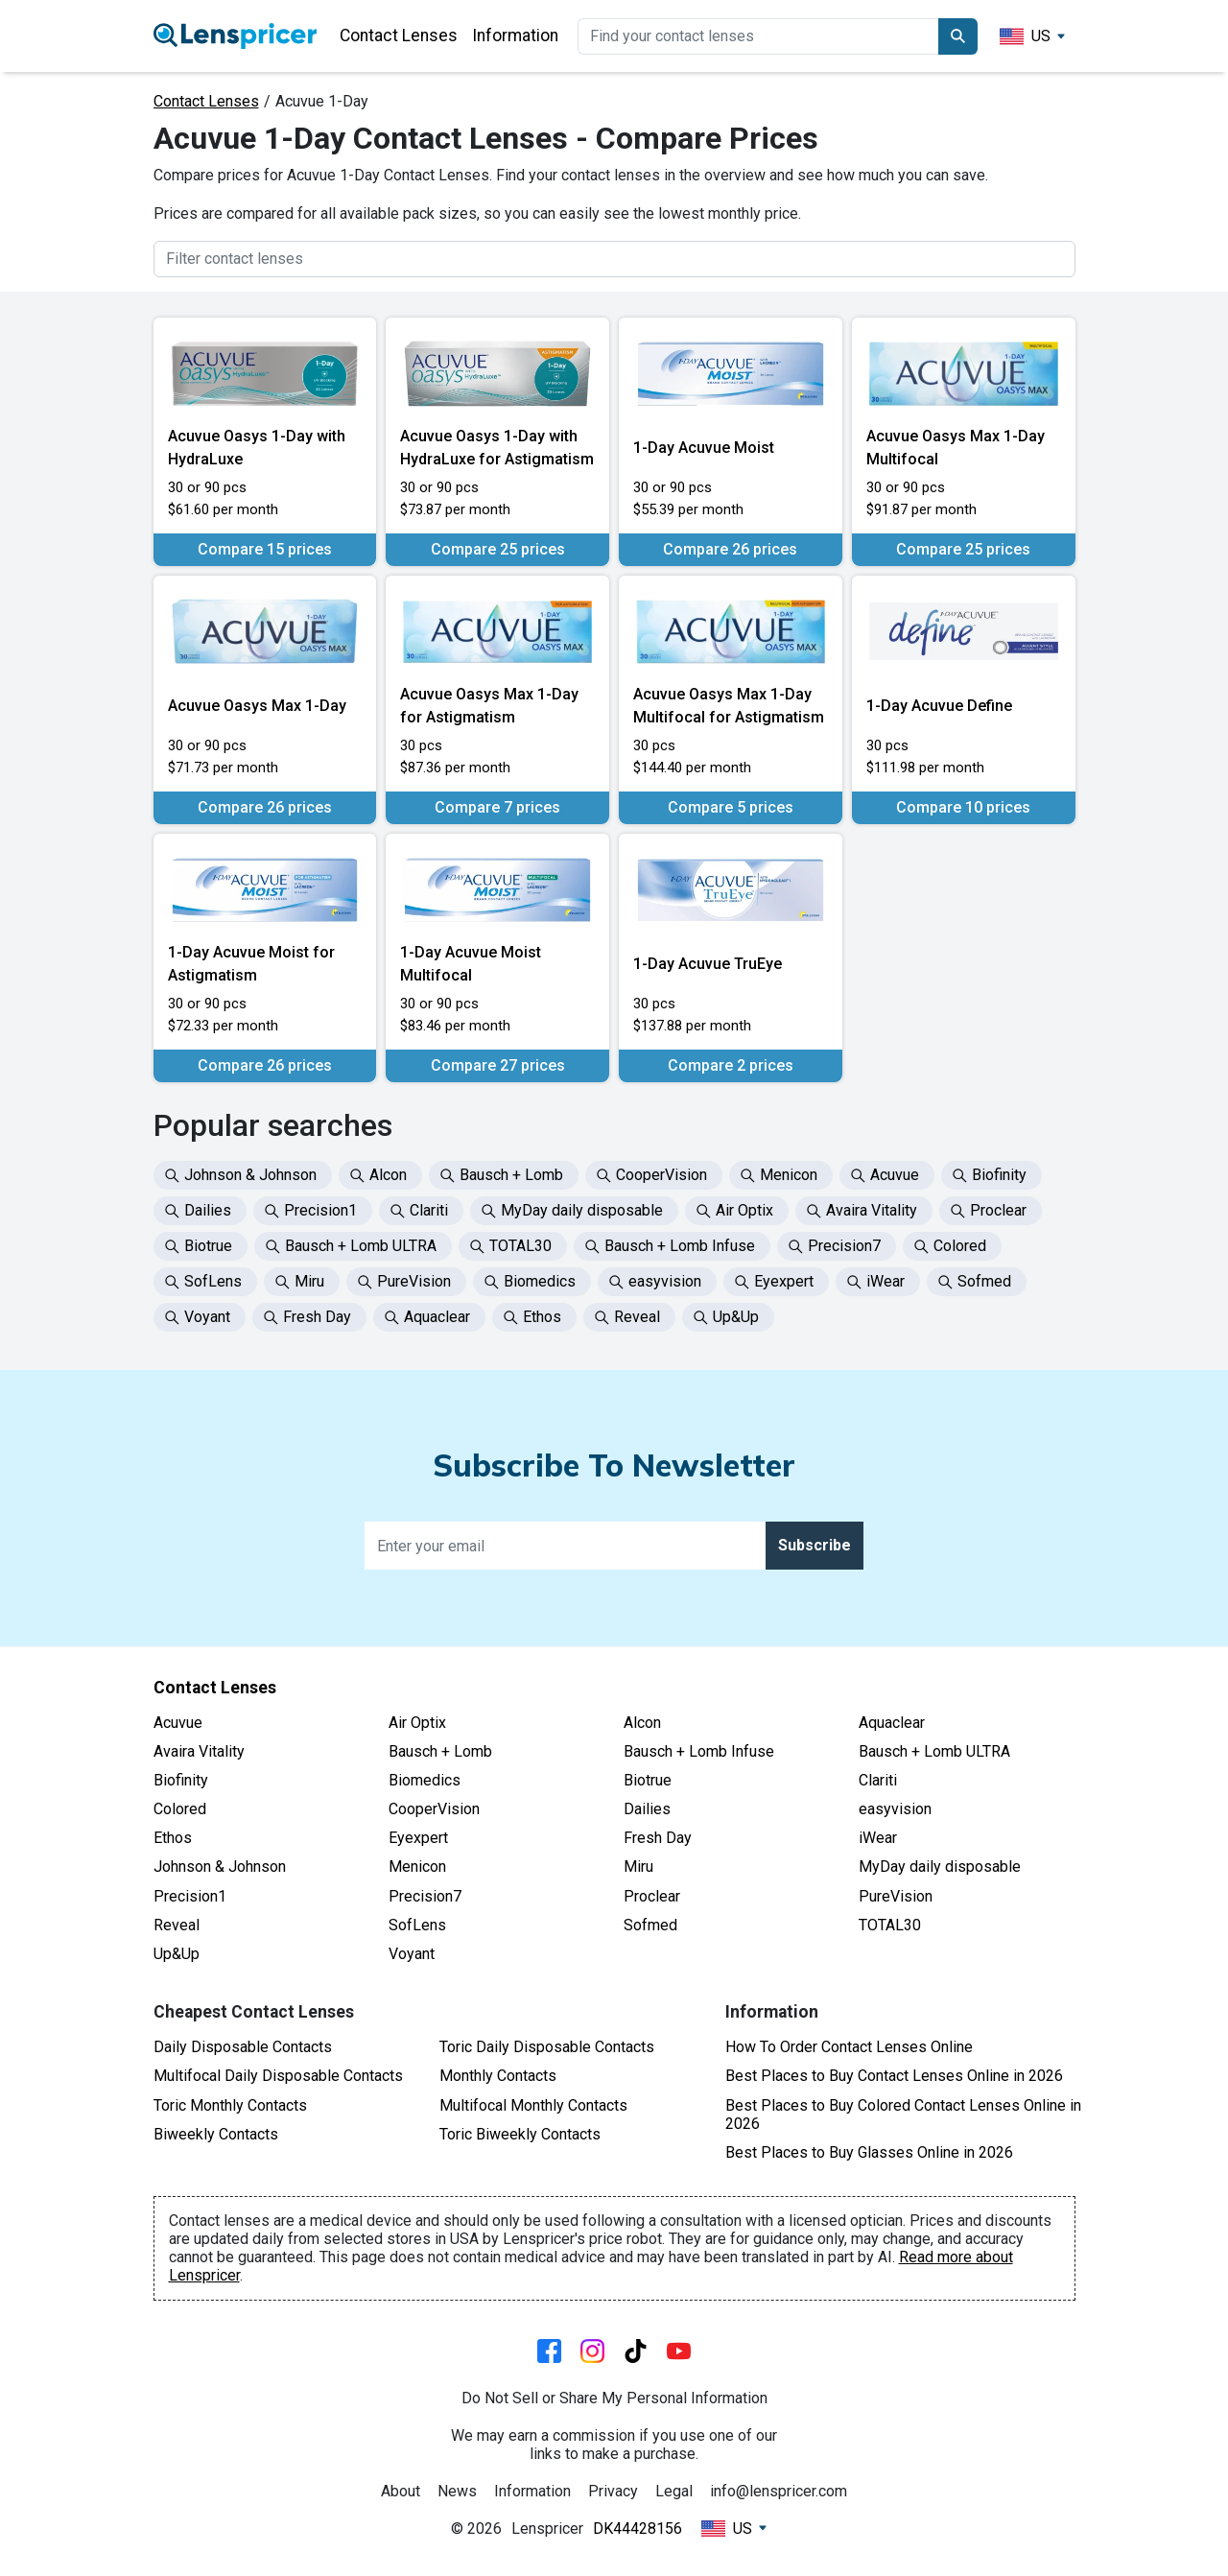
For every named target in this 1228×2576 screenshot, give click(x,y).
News (457, 2491)
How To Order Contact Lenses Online (849, 2047)
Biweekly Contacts (216, 2134)
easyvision (895, 1809)
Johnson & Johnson (220, 1866)
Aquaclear (892, 1722)
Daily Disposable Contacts (243, 2047)
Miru (638, 1866)
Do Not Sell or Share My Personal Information (614, 2398)
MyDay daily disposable (940, 1866)
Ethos (173, 1838)
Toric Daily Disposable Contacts (546, 2047)
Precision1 (190, 1896)
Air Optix (417, 1722)
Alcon (642, 1722)
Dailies (647, 1809)
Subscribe (814, 1545)
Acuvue (178, 1722)
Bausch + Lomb (440, 1751)
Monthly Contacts (497, 2076)
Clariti (878, 1780)
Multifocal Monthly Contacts (533, 2105)
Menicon (417, 1866)
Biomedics (424, 1780)
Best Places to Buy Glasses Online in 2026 (869, 2152)
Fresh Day (658, 1838)
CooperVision (434, 1809)
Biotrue (648, 1780)
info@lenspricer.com (778, 2491)
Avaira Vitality (199, 1751)
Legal (674, 2491)
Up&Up (177, 1954)
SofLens (417, 1925)
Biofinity (181, 1780)
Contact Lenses (399, 35)
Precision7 (425, 1896)
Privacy (613, 2491)
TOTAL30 (890, 1925)
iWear (878, 1838)
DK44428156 (637, 2528)
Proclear (652, 1896)
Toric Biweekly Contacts (520, 2134)
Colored (180, 1809)
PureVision (896, 1896)
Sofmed (650, 1925)
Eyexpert (418, 1838)
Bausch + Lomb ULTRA (934, 1751)
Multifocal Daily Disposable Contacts (278, 2076)
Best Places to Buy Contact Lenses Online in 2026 (894, 2076)
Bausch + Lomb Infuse (699, 1751)
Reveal (177, 1925)
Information (515, 35)
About (400, 2491)
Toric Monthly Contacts (230, 2105)
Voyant (412, 1954)
